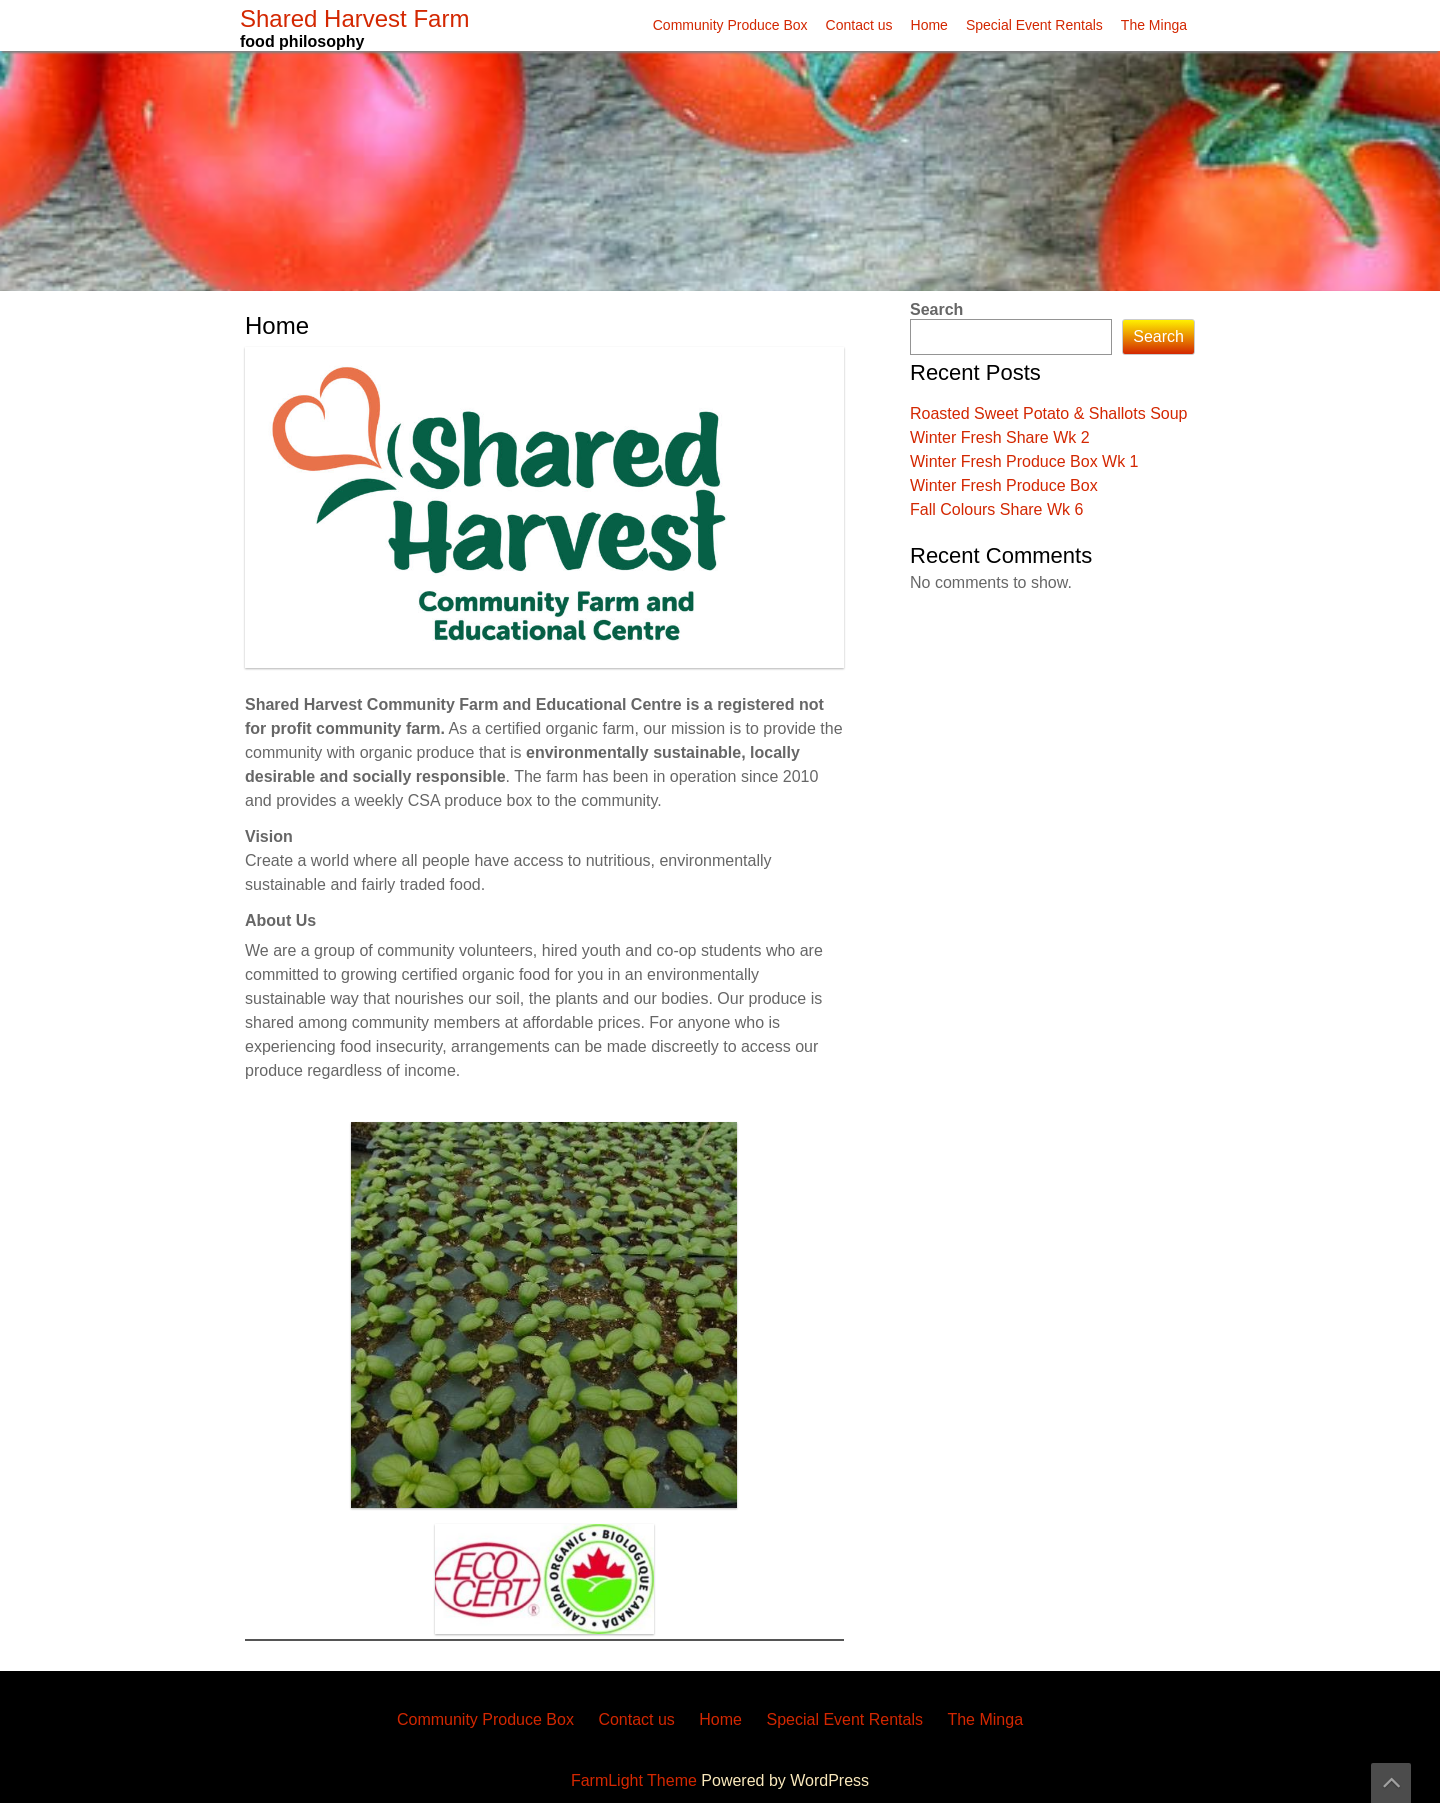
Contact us (859, 25)
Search (936, 309)
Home (929, 25)
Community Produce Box (730, 25)
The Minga (1154, 25)
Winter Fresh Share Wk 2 (1000, 437)
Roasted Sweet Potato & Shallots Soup (1049, 413)
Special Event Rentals (1034, 25)
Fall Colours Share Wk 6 (996, 509)
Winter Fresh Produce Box (1004, 485)
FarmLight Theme (636, 1780)
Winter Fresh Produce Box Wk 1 (1024, 461)
